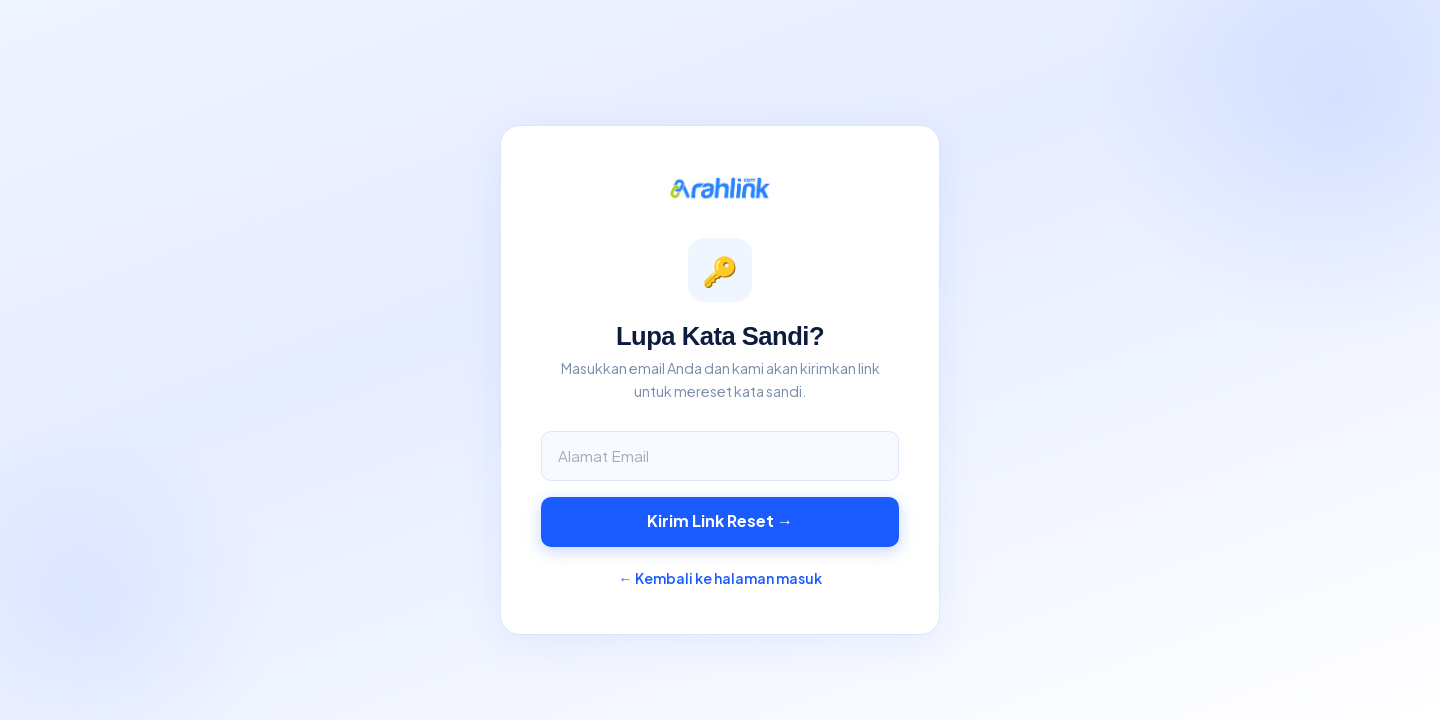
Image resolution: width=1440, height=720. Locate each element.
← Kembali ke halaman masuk (720, 578)
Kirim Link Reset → (720, 520)
